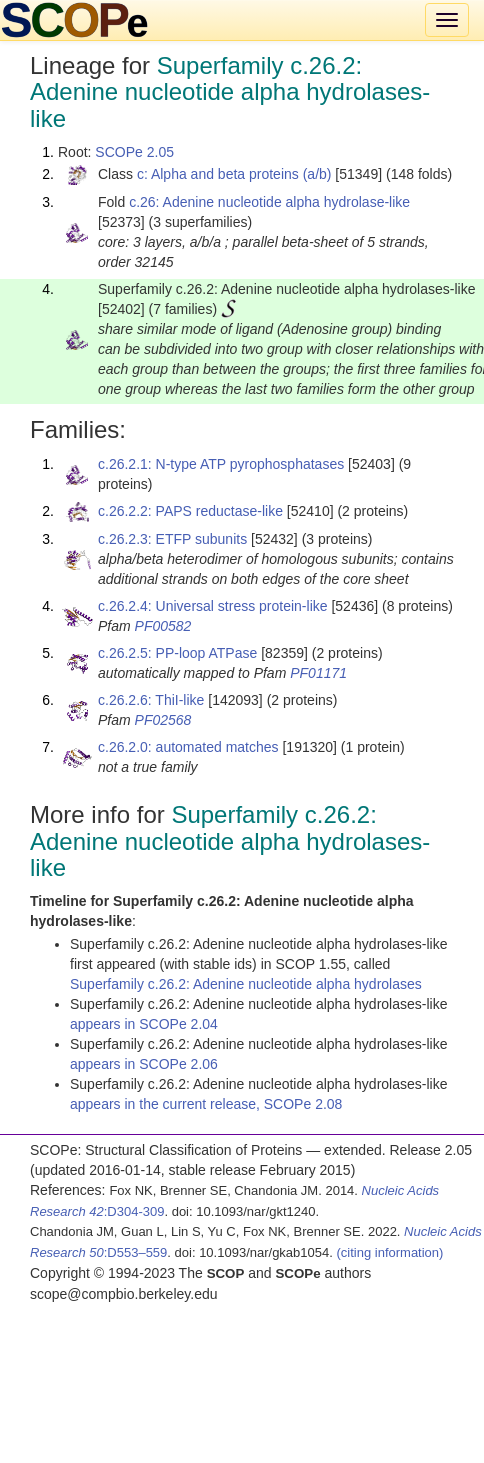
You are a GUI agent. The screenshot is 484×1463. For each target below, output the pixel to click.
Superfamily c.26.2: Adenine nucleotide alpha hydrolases (246, 984)
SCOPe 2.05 (134, 152)
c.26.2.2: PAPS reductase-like (190, 511)
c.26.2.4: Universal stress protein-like (213, 606)
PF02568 (163, 720)
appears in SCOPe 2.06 (144, 1064)
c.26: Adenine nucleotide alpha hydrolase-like (269, 202)
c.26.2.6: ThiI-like (151, 700)
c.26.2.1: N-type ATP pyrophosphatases (221, 464)
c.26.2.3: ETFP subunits (172, 539)
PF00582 (163, 626)
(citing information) (389, 1252)
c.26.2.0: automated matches (188, 747)
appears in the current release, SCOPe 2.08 (206, 1104)
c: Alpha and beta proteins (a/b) (234, 174)
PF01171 (318, 673)
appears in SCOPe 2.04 (144, 1024)
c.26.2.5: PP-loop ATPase (177, 653)
